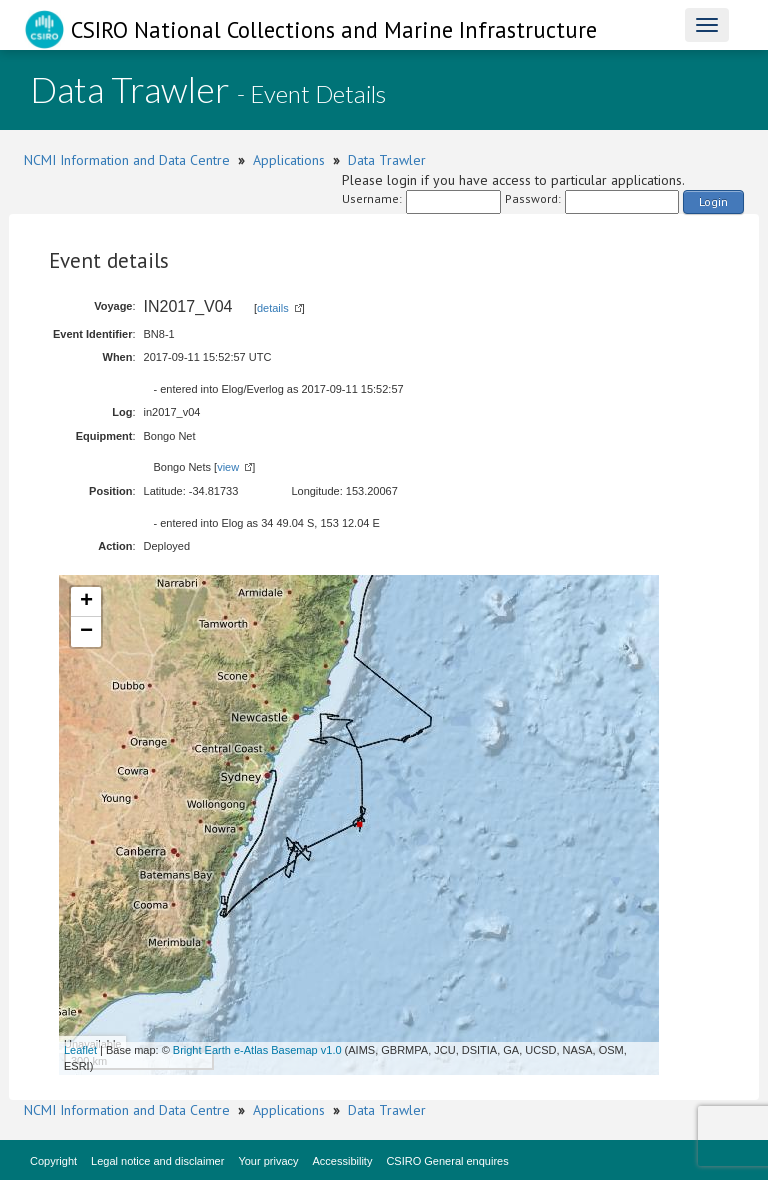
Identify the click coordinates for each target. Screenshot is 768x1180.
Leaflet (80, 1050)
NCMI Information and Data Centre (127, 160)
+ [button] (86, 602)
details (273, 308)
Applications (289, 160)
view (228, 467)
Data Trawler (387, 160)
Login (713, 201)
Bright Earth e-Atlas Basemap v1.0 (257, 1050)
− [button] (86, 632)
